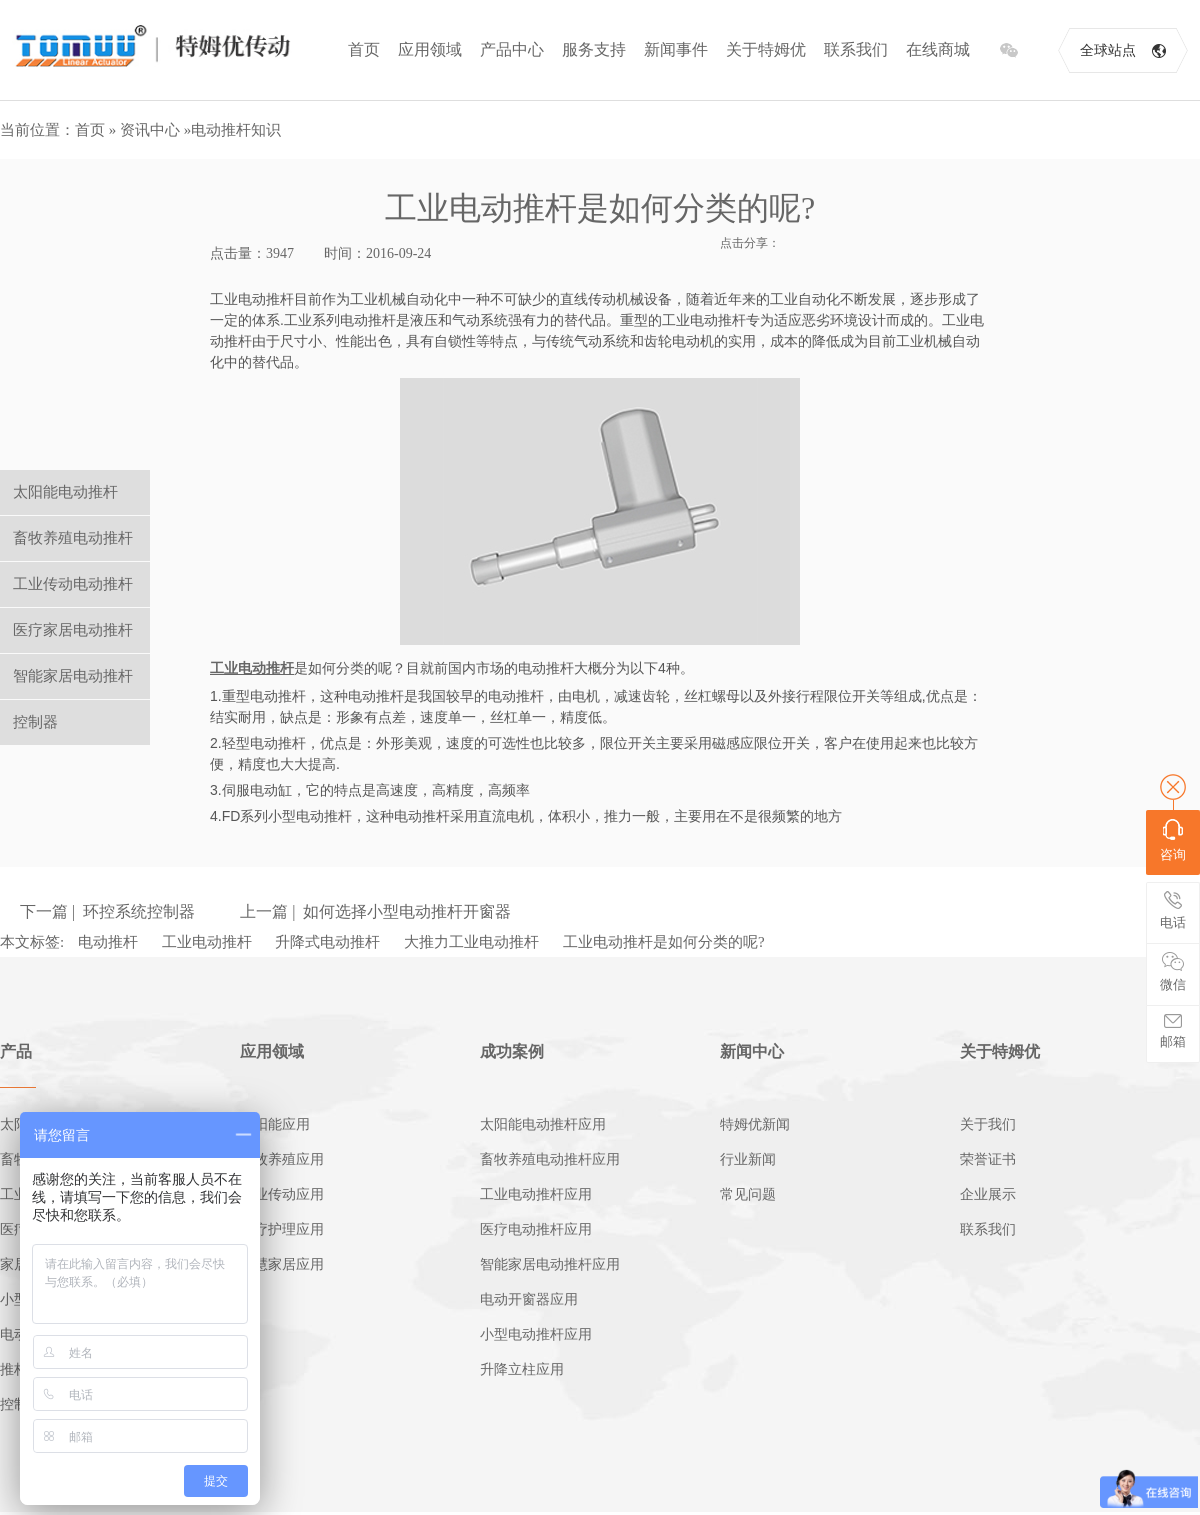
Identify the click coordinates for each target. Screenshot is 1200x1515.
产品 (16, 1051)
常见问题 (748, 1194)
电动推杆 (108, 942)
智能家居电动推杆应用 (550, 1264)
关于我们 (988, 1124)
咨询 (1173, 840)
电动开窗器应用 (529, 1299)
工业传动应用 (282, 1194)
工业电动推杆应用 (536, 1194)
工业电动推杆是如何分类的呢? (664, 942)
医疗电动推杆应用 (536, 1229)
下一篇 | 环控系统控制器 (107, 911)
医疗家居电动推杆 (73, 630)
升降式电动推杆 (327, 942)
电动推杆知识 (236, 130)
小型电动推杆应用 (536, 1334)
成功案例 (512, 1051)
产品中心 (512, 49)
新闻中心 (752, 1051)
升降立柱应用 (522, 1369)
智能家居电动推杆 (73, 676)
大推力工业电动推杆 (471, 942)
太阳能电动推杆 (65, 492)
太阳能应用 (275, 1124)
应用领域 (430, 49)
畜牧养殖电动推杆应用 (550, 1159)
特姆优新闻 (755, 1124)
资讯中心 (150, 130)
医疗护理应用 (282, 1229)
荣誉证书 (988, 1159)
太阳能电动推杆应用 (543, 1124)
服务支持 (594, 49)
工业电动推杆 (207, 942)
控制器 (35, 722)
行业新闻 (748, 1159)
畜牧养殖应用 (282, 1159)
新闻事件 (676, 49)
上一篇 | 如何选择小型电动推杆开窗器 (375, 911)
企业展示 (988, 1194)
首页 (364, 49)
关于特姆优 (766, 49)
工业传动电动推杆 (73, 584)
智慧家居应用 (282, 1264)
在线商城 (938, 49)
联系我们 (856, 49)
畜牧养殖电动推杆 (73, 538)
